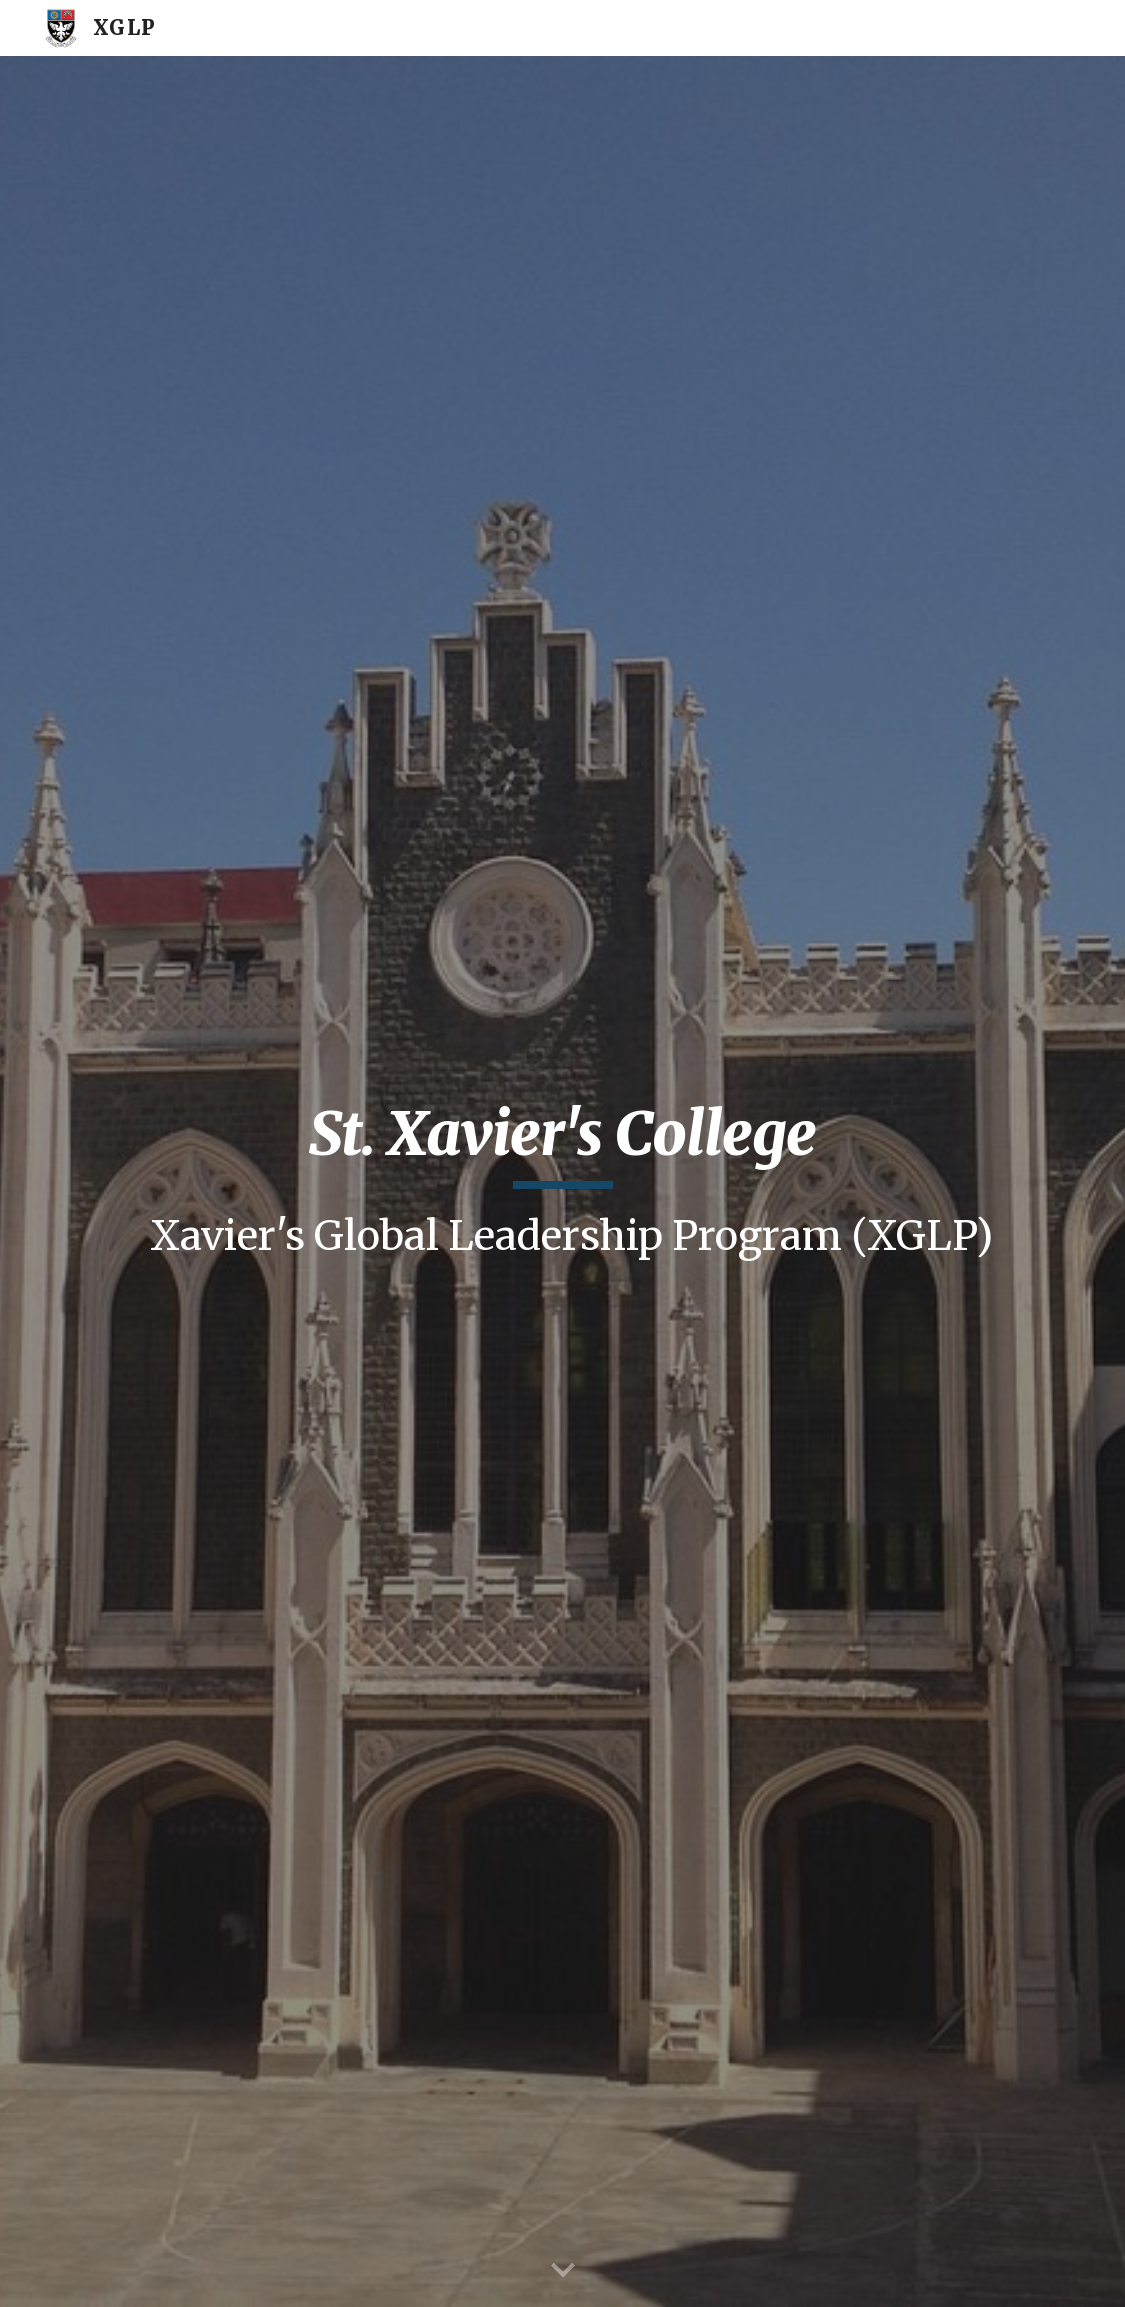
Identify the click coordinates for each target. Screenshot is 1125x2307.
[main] (562, 1182)
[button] (563, 2271)
